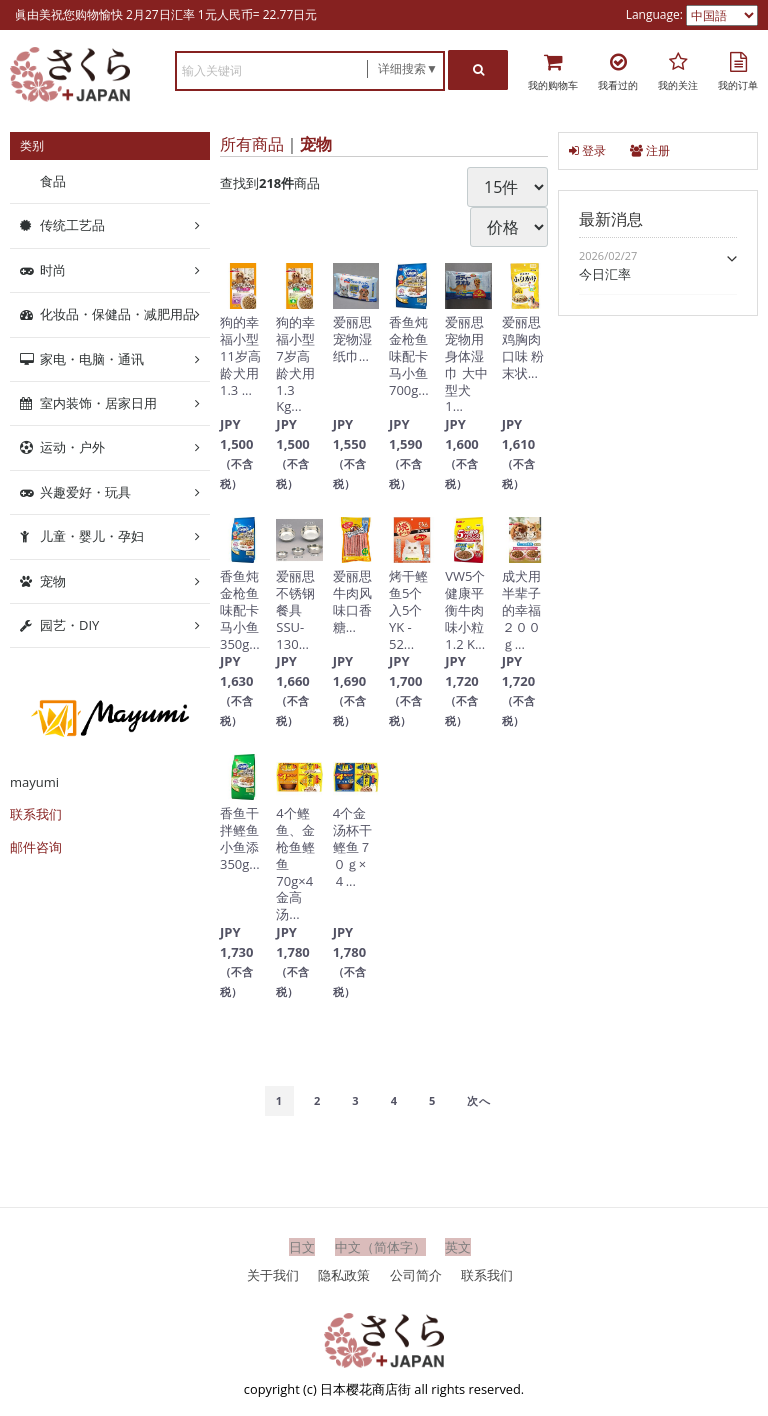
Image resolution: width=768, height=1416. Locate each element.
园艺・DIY (69, 625)
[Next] (479, 1101)
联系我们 (36, 814)
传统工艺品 (72, 225)
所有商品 (252, 144)
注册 (650, 150)
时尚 (53, 270)
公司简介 (416, 1274)
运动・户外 (72, 447)
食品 (53, 181)
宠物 (316, 144)
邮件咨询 (36, 847)
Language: (656, 14)
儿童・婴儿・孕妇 (92, 536)
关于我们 (273, 1274)
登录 (587, 150)
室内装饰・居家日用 (98, 403)
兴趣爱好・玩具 (85, 492)
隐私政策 (344, 1274)
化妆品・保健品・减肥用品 (118, 314)
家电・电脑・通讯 (92, 358)
